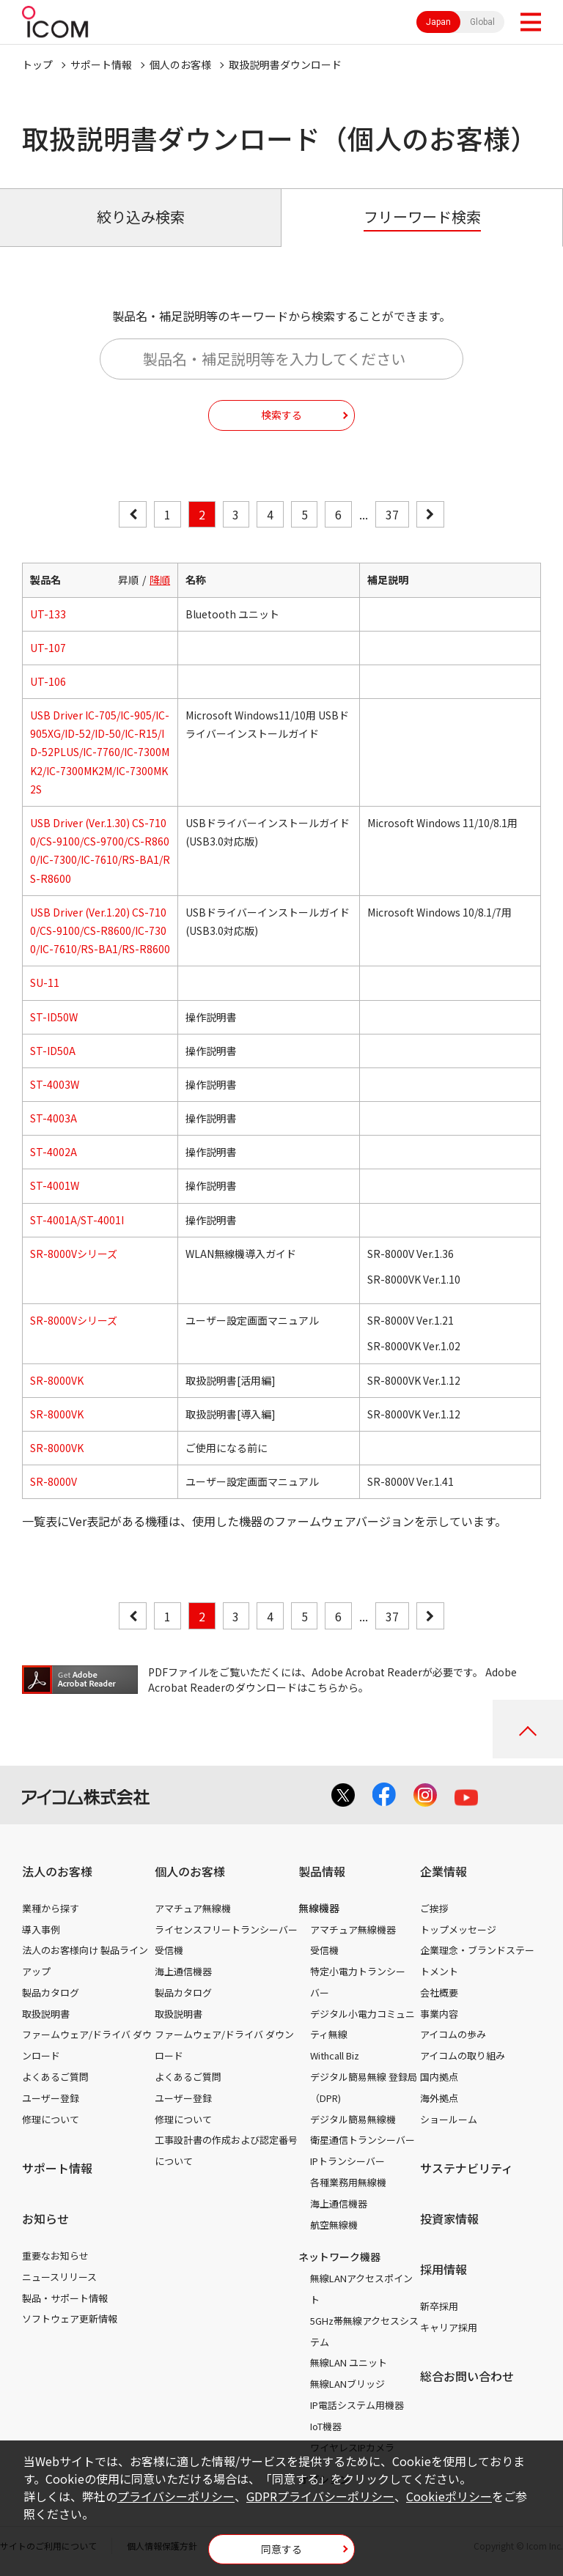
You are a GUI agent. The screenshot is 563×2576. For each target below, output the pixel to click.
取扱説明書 (46, 2014)
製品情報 (321, 1871)
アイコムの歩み (453, 2034)
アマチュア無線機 (193, 1908)
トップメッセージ (458, 1929)
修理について (50, 2119)
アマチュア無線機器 (353, 1929)
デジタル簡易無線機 (353, 2119)
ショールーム (448, 2119)
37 (392, 514)
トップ (37, 64)
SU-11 (44, 982)
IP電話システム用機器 (357, 2405)
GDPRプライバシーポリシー (320, 2496)
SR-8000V (53, 1481)
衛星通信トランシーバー (362, 2140)
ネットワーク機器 (339, 2256)
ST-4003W (54, 1084)
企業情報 (443, 1871)
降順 (160, 579)
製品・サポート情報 (65, 2298)
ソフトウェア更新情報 (69, 2318)
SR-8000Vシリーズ (73, 1253)
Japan (438, 22)
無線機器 (318, 1907)
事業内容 (439, 2014)
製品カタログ (50, 1992)
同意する (281, 2549)
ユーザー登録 (50, 2098)
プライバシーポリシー (176, 2496)
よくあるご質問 (55, 2077)
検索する (281, 414)
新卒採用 (439, 2306)
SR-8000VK (57, 1380)
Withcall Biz (334, 2055)
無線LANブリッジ (347, 2384)
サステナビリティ (466, 2168)
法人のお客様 (57, 1871)
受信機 (169, 1950)
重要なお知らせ (55, 2255)
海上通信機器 (183, 1971)
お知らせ (45, 2218)
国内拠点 (439, 2077)
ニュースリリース (59, 2277)
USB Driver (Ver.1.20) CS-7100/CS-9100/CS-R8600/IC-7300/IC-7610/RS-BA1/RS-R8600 (100, 930)
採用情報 (443, 2269)
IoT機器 (326, 2426)
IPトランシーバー (347, 2161)
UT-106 (48, 681)
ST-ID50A (53, 1050)
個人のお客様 (180, 64)
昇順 (128, 579)
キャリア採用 (448, 2327)
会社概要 (439, 1992)
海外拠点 (439, 2098)
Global (482, 22)
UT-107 (48, 647)
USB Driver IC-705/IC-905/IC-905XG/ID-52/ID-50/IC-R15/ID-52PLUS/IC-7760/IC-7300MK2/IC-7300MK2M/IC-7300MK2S (99, 752)
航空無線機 (334, 2225)
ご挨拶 (434, 1908)
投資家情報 (449, 2218)
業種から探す (50, 1908)
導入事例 (41, 1929)
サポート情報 (101, 64)
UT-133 (48, 614)
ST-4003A (53, 1118)
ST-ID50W (54, 1017)
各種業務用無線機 (348, 2182)
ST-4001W (54, 1185)
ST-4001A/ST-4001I (77, 1220)
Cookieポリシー (449, 2496)
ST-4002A (53, 1151)
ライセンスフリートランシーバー (226, 1929)
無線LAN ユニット (348, 2362)
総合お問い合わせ (467, 2376)
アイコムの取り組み (462, 2055)
